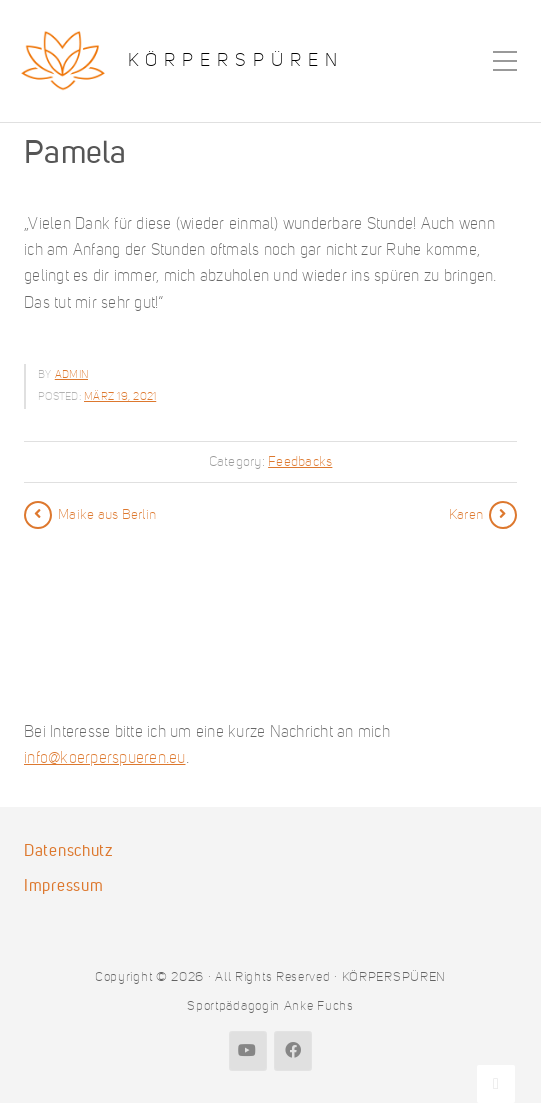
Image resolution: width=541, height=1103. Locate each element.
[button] (36, 1067)
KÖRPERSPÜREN (236, 60)
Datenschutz (68, 850)
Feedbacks (300, 461)
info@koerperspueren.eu (105, 757)
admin (71, 374)
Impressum (63, 885)
